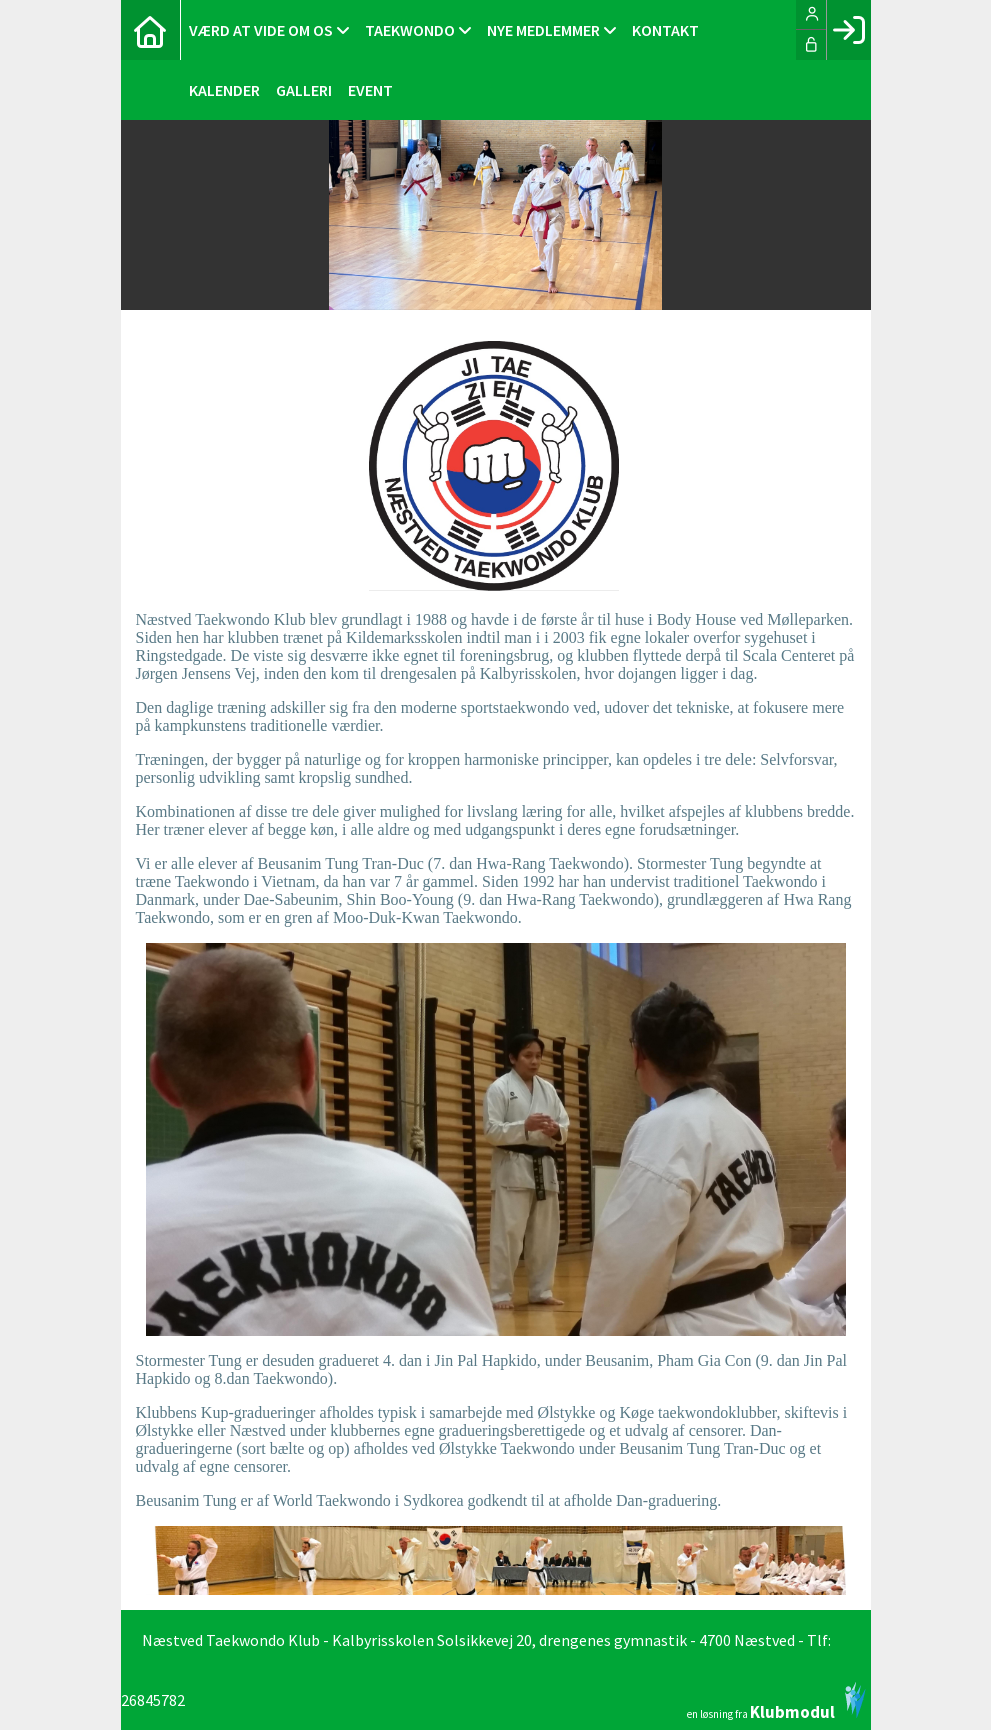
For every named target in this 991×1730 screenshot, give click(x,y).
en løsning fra (776, 1701)
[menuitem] (151, 30)
